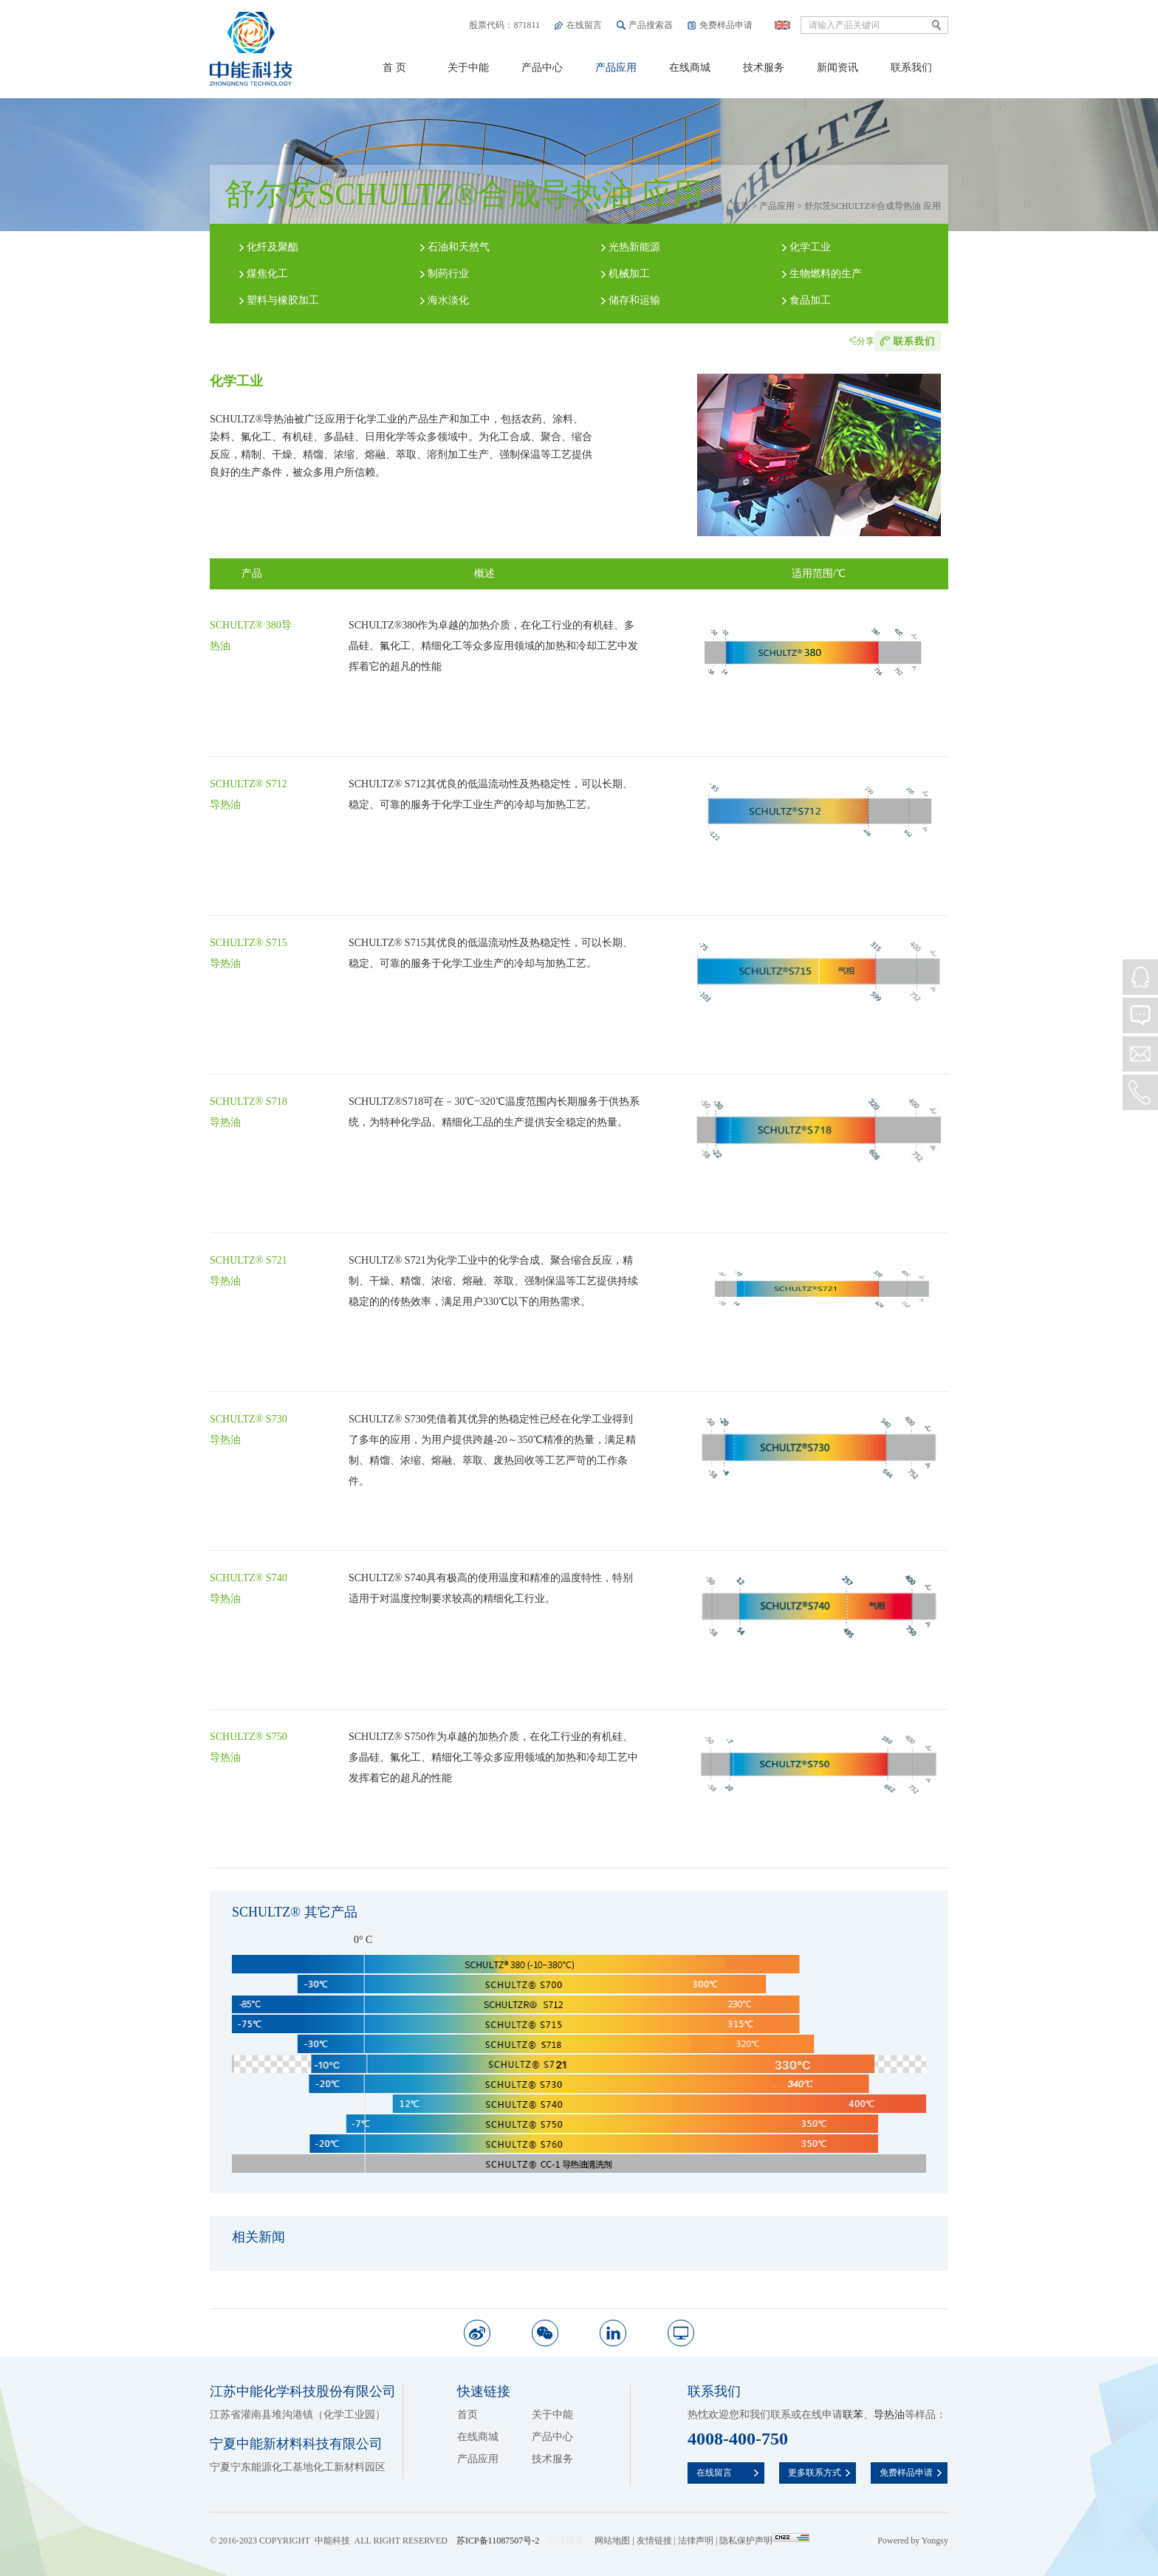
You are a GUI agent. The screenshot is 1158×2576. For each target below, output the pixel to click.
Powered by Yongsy (912, 2540)
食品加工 (810, 300)
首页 (741, 206)
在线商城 (689, 67)
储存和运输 (634, 300)
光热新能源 (634, 247)
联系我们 (911, 67)
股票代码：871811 (504, 25)
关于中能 (468, 67)
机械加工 (629, 273)
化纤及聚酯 (272, 247)
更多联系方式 (814, 2472)
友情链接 (654, 2540)
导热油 (889, 2414)
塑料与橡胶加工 (283, 300)
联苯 (853, 2414)
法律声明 (695, 2540)
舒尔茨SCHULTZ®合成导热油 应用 (872, 206)
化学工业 (810, 247)
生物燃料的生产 (825, 273)
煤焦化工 (267, 273)
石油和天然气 (459, 247)
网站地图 (612, 2540)
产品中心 (542, 67)
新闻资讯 (837, 67)
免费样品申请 (726, 25)
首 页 (394, 67)
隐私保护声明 (745, 2540)
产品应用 (616, 67)
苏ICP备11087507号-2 (497, 2540)
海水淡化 (448, 300)
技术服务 (763, 67)
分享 (865, 341)
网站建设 (565, 2540)
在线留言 (584, 25)
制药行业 (448, 273)
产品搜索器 (650, 25)
